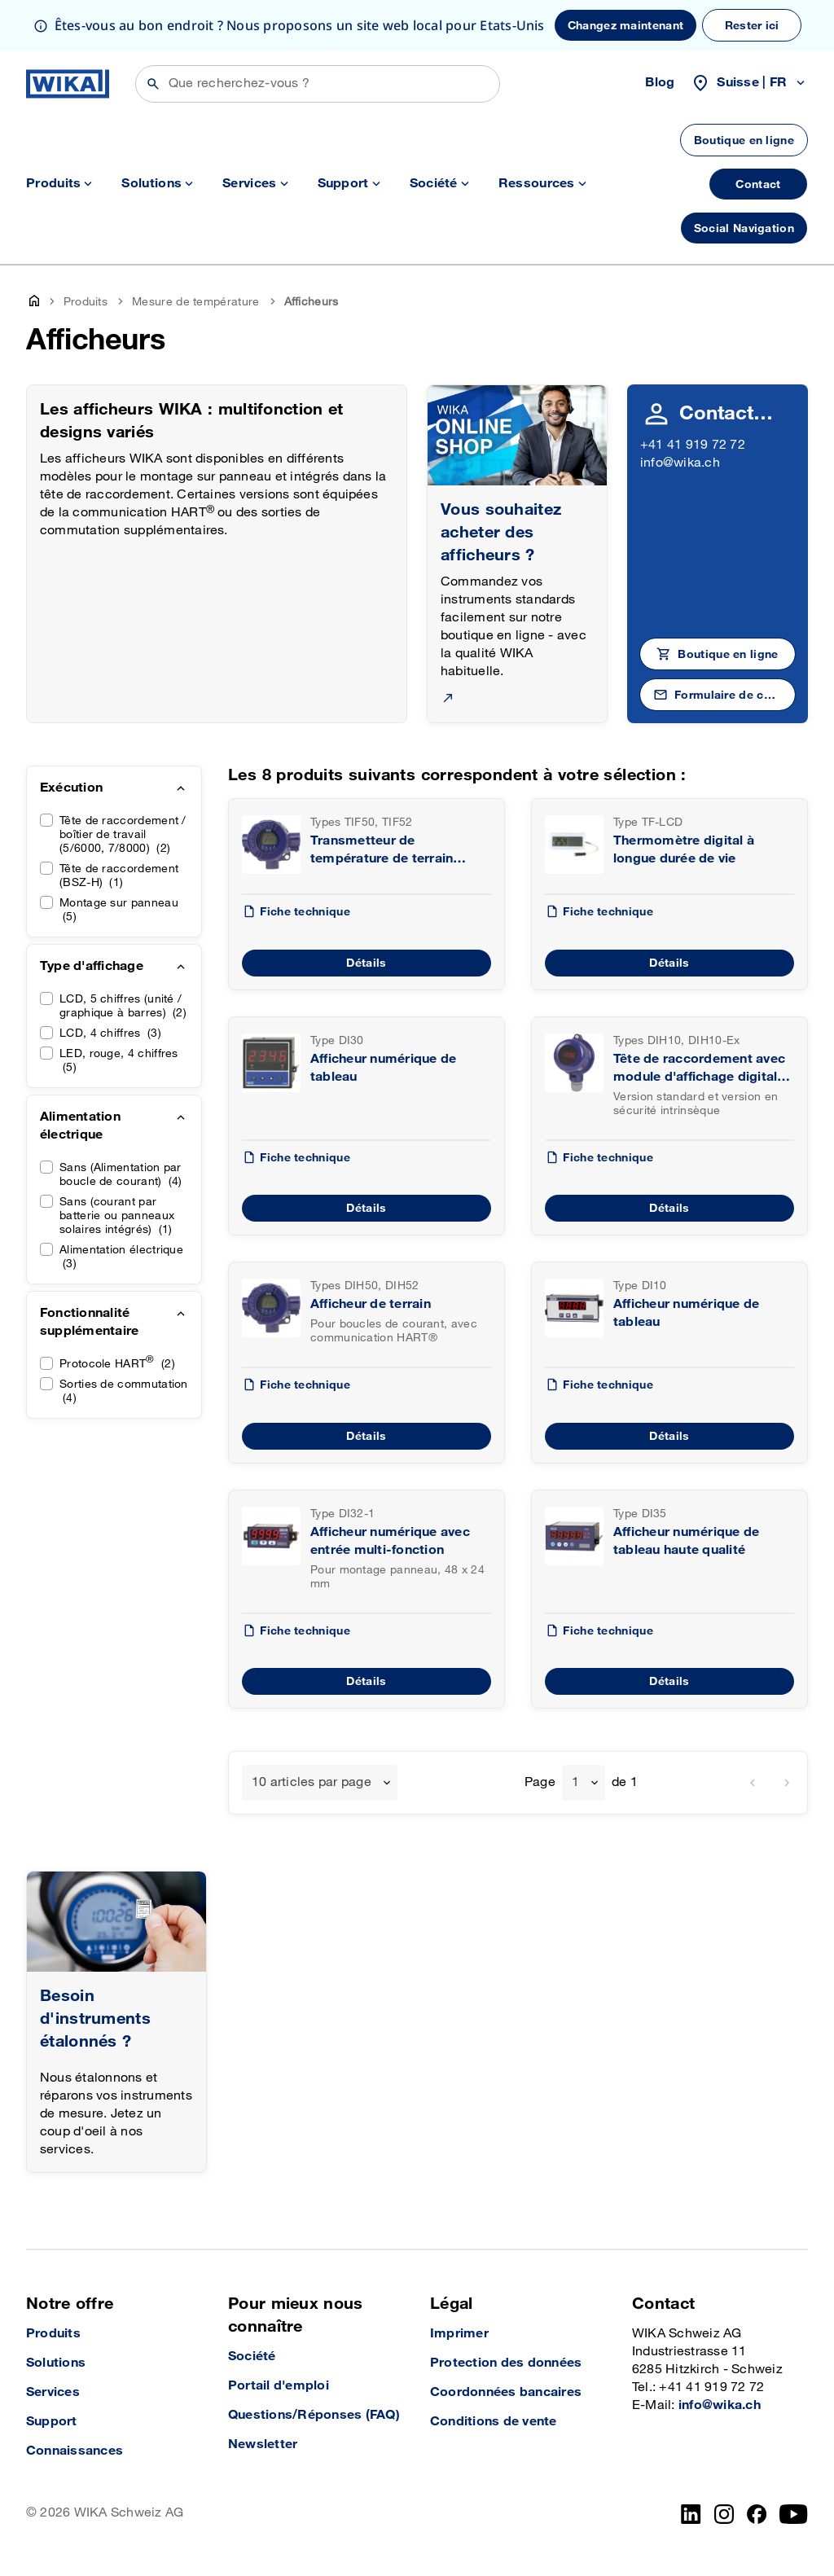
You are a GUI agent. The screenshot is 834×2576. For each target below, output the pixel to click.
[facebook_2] (757, 2514)
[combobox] (319, 1783)
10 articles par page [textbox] (311, 1782)
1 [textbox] (575, 1782)
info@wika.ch (680, 463)
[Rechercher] (317, 84)
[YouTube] (793, 2514)
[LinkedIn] (691, 2514)
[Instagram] (724, 2514)
